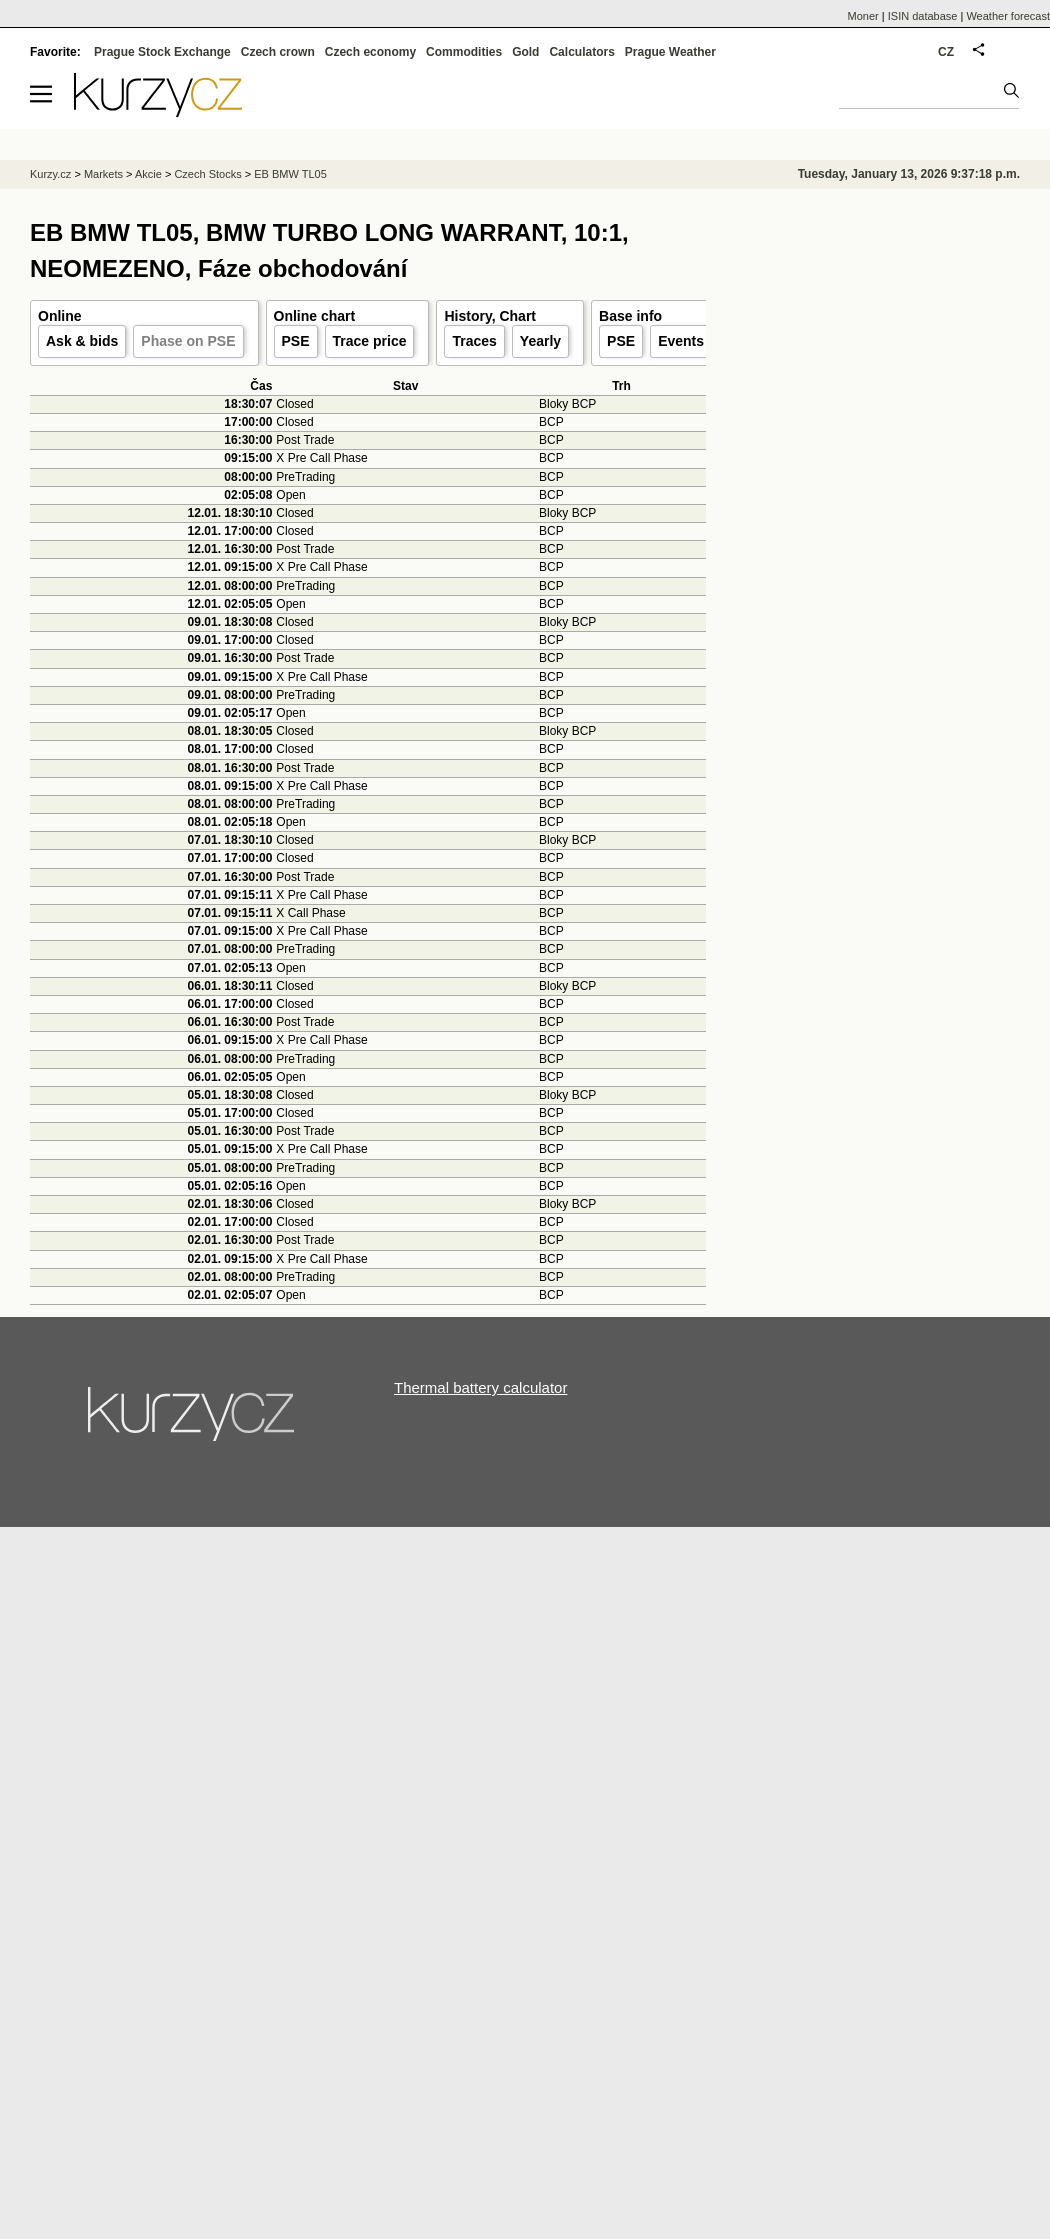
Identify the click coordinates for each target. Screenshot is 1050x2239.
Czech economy (370, 52)
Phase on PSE (188, 341)
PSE (296, 341)
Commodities (464, 52)
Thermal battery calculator (480, 1387)
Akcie (148, 174)
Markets (103, 174)
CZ (946, 52)
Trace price (370, 341)
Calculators (581, 52)
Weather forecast (1008, 16)
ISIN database (923, 16)
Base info (630, 316)
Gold (525, 52)
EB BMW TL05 (290, 174)
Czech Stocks (207, 174)
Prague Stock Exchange (162, 52)
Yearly (540, 341)
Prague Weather (670, 52)
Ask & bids (82, 341)
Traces (474, 341)
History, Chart (490, 316)
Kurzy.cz (50, 174)
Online (60, 316)
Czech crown (278, 52)
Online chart (315, 316)
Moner (863, 16)
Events (681, 341)
